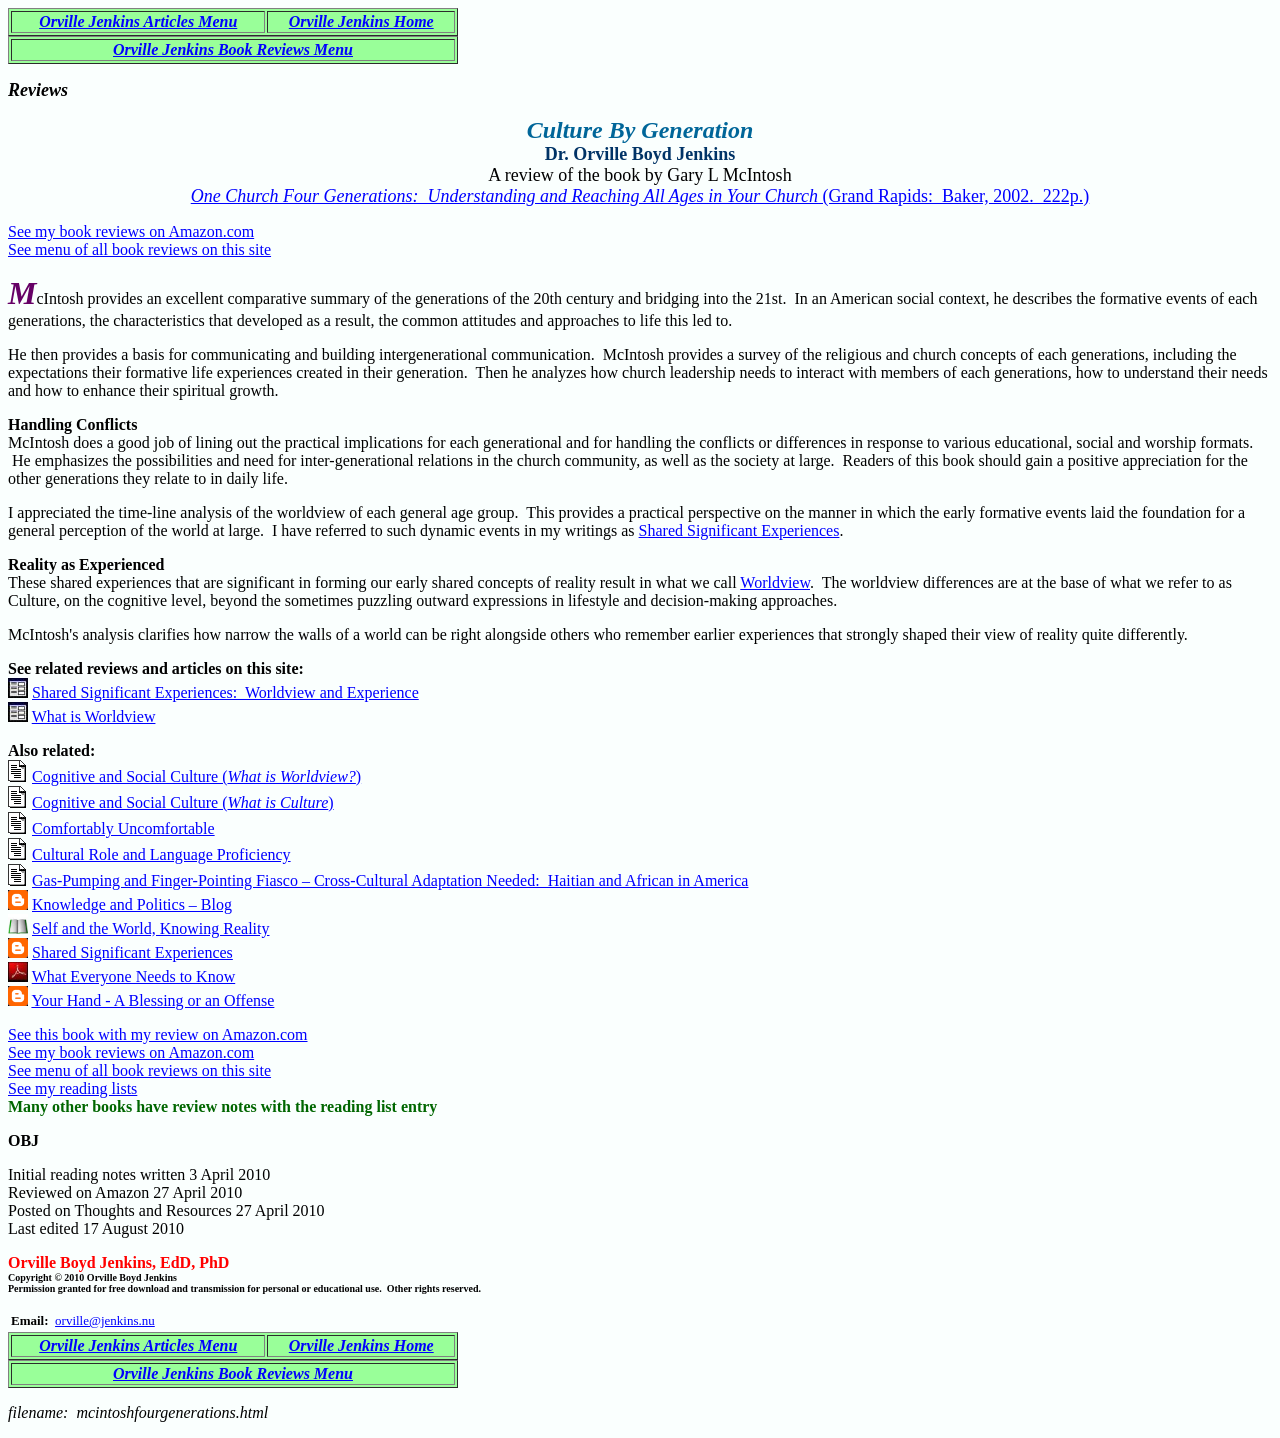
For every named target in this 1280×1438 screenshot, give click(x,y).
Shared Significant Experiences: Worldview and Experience (225, 692)
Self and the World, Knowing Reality (151, 928)
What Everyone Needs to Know (134, 976)
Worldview (775, 582)
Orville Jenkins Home (361, 21)
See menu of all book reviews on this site (139, 249)
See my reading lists (72, 1088)
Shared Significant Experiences (739, 530)
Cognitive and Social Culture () (196, 776)
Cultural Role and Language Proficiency (161, 854)
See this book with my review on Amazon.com (158, 1034)
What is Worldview (94, 716)
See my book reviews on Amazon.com (131, 231)
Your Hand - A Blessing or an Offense (152, 1000)
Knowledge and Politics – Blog (132, 904)
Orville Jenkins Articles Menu (138, 21)
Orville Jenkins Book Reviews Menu (233, 49)
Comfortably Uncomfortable (123, 828)
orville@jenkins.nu (105, 1320)
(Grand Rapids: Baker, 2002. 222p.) (640, 196)
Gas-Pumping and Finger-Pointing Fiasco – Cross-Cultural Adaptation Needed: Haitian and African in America (390, 880)
